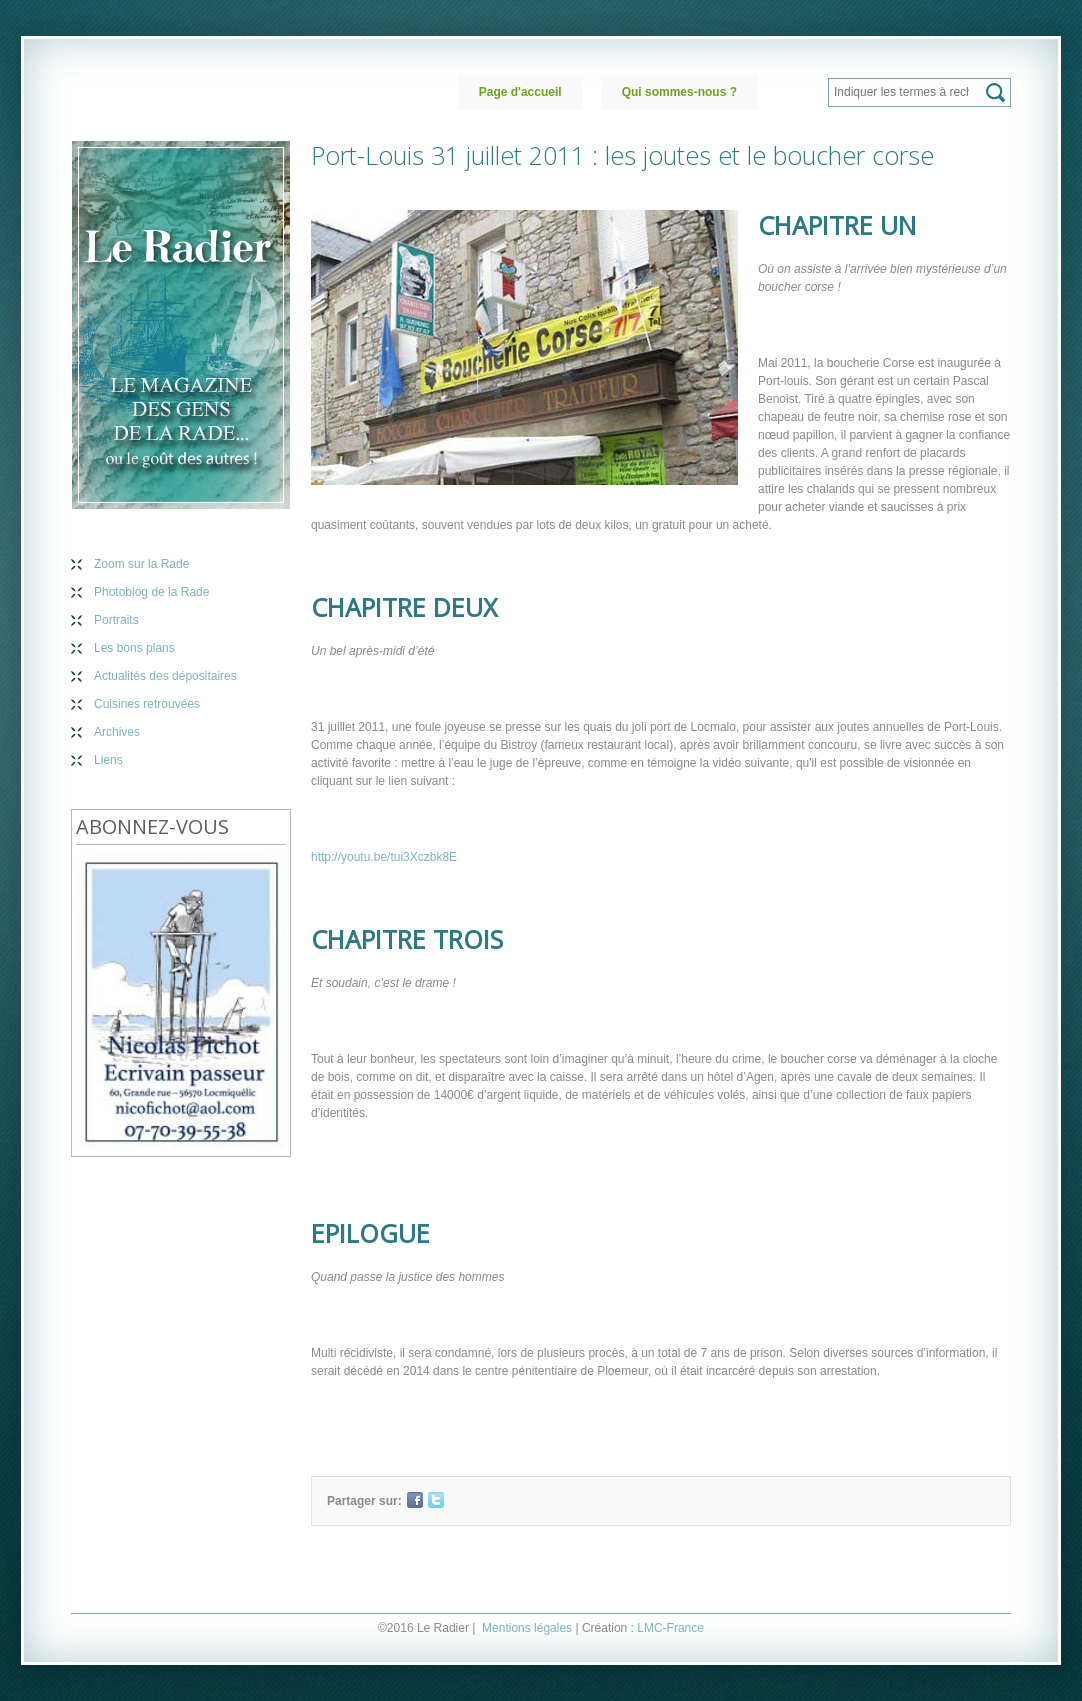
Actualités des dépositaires (165, 676)
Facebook (415, 1500)
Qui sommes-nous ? (679, 92)
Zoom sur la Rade (141, 564)
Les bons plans (134, 648)
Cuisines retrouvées (147, 704)
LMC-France (670, 1628)
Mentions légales (527, 1628)
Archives (117, 732)
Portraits (116, 620)
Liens (108, 760)
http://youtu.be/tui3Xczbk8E (384, 857)
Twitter (436, 1500)
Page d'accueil (520, 92)
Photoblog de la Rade (151, 592)
